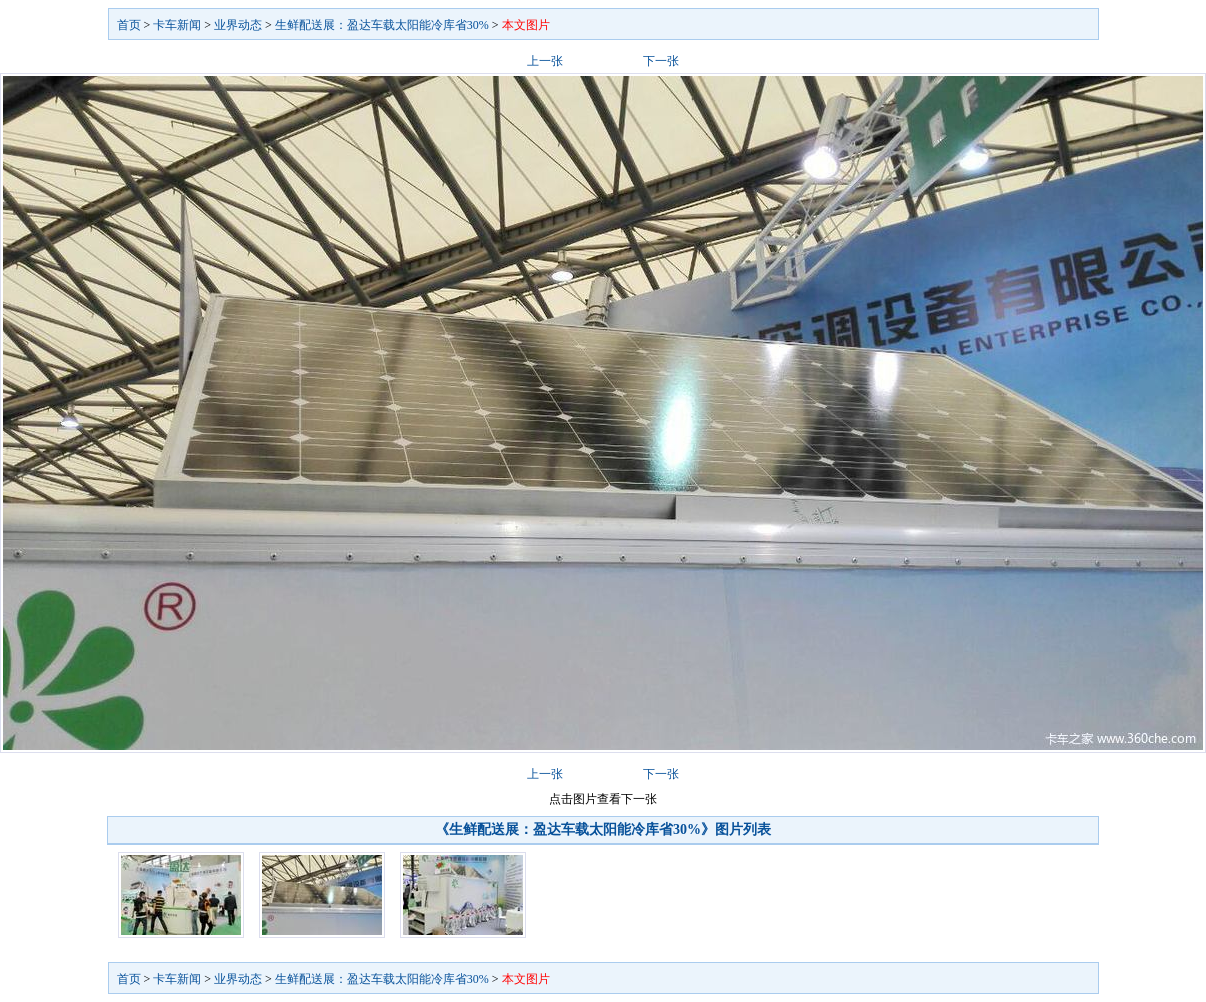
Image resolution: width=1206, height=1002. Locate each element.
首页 (129, 25)
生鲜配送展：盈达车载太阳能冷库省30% (382, 25)
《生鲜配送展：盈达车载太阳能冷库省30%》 (575, 829)
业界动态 (238, 25)
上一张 (545, 61)
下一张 (661, 61)
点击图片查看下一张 (603, 799)
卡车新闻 (177, 25)
